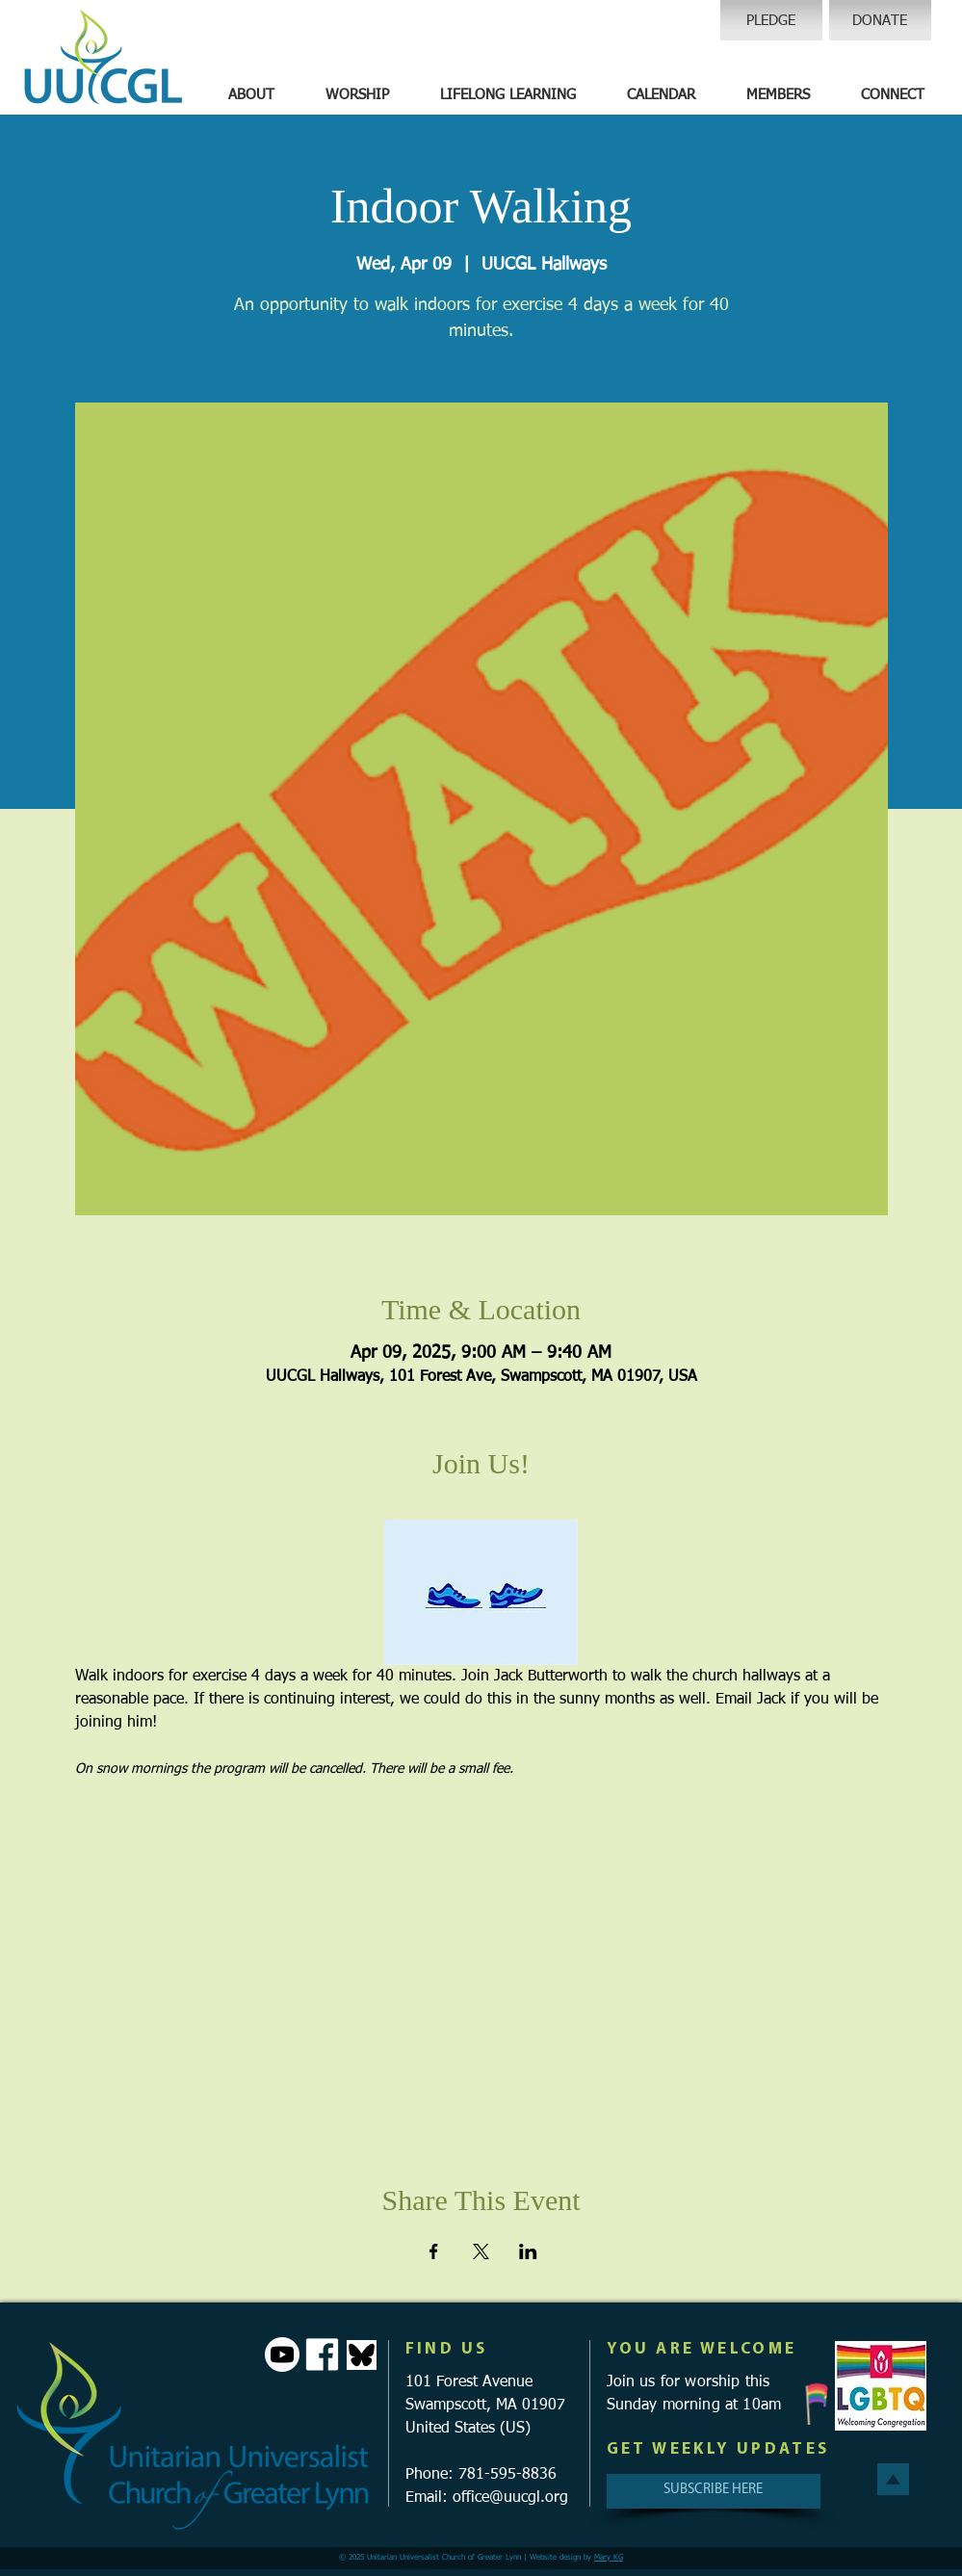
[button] (251, 95)
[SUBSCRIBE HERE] (713, 2491)
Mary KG (608, 2558)
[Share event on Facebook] (434, 2251)
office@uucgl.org (510, 2498)
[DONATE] (880, 20)
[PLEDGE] (771, 20)
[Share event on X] (481, 2251)
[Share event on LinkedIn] (528, 2251)
